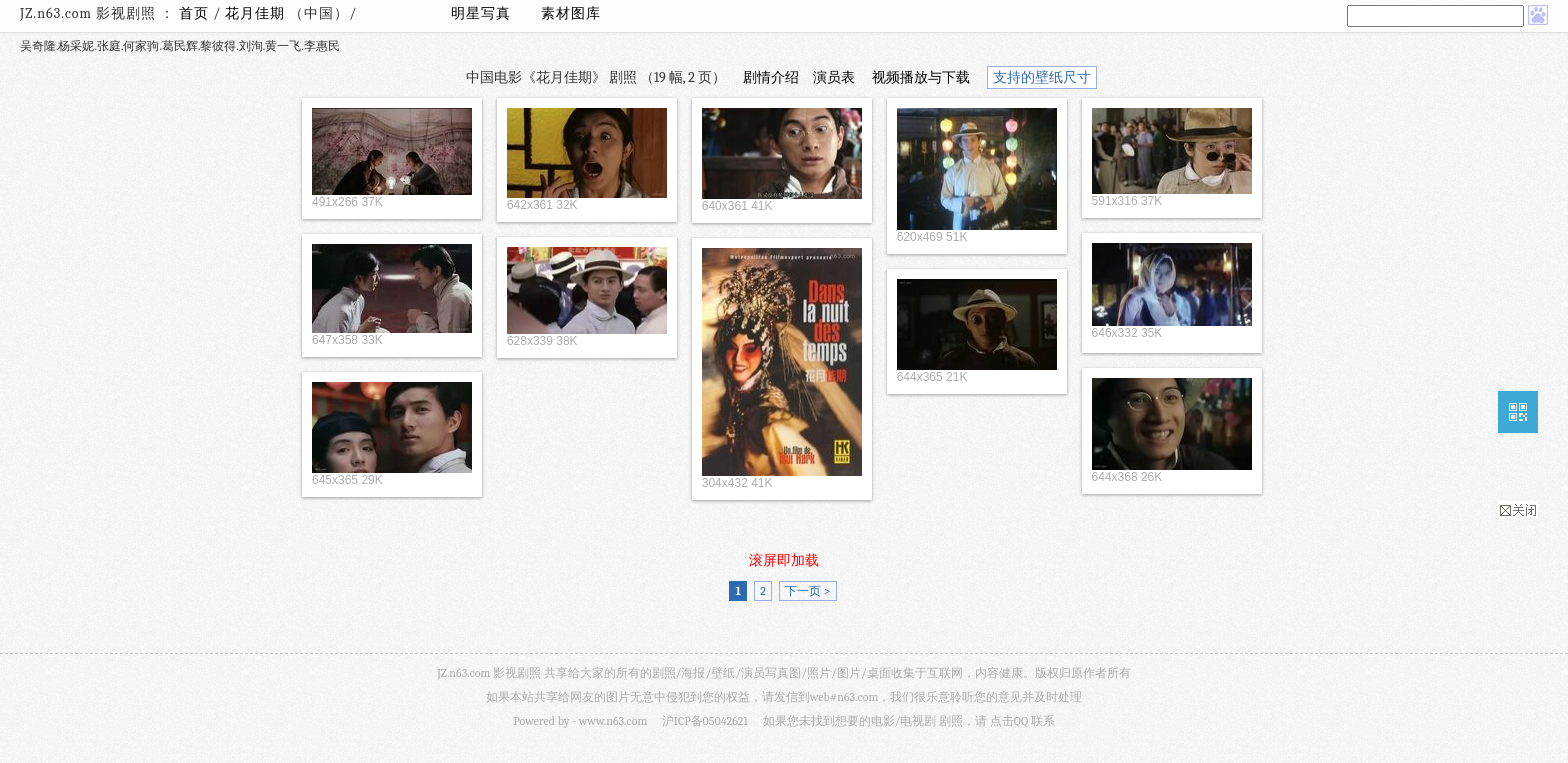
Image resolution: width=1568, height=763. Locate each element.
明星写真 (481, 13)
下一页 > (807, 591)
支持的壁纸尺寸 (1042, 77)
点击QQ (1009, 721)
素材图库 (571, 13)
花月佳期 (257, 13)
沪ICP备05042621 (705, 721)
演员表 (834, 77)
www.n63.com (613, 721)
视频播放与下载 (921, 77)
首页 (194, 13)
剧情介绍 (771, 77)
